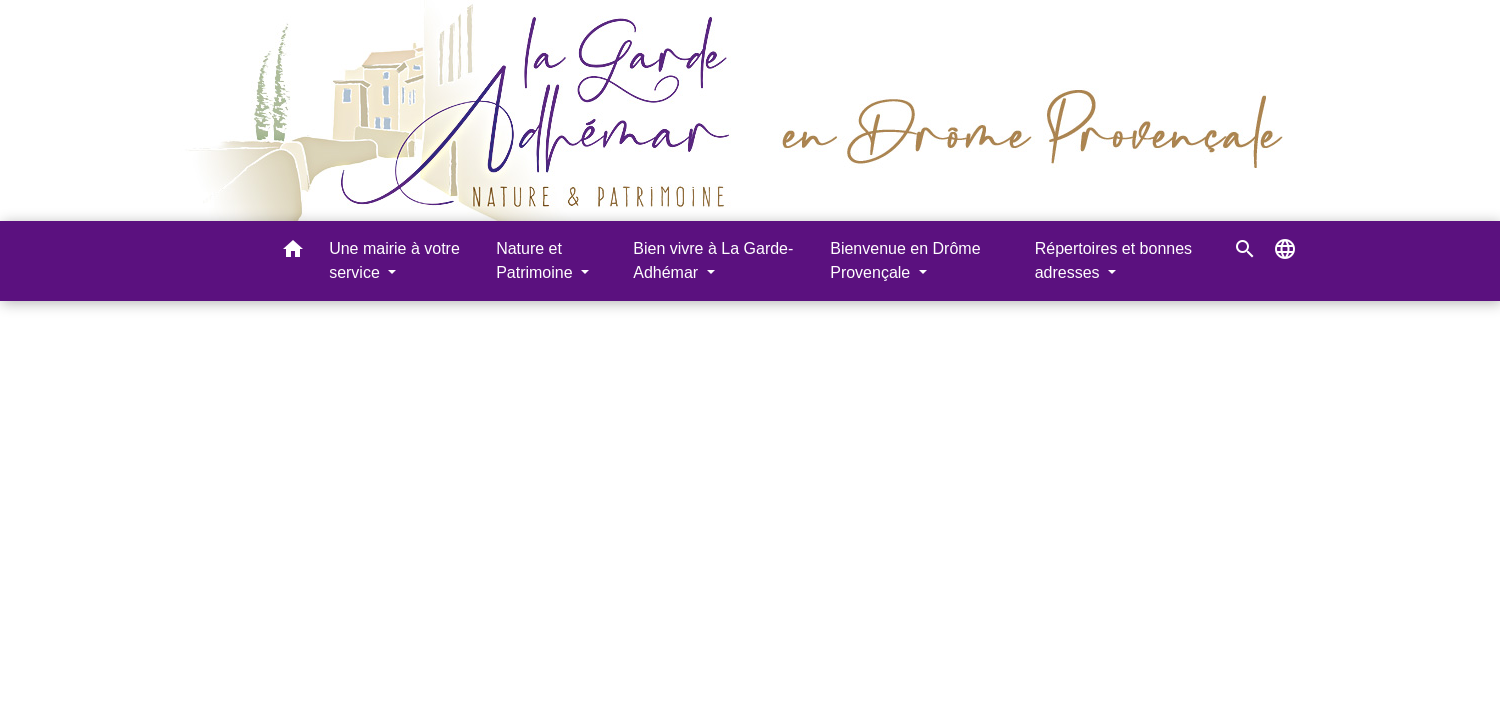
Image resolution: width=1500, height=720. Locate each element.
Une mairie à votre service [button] (394, 260)
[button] (293, 252)
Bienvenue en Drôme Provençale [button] (905, 260)
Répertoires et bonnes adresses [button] (1113, 260)
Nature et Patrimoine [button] (536, 260)
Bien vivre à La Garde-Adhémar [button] (713, 260)
